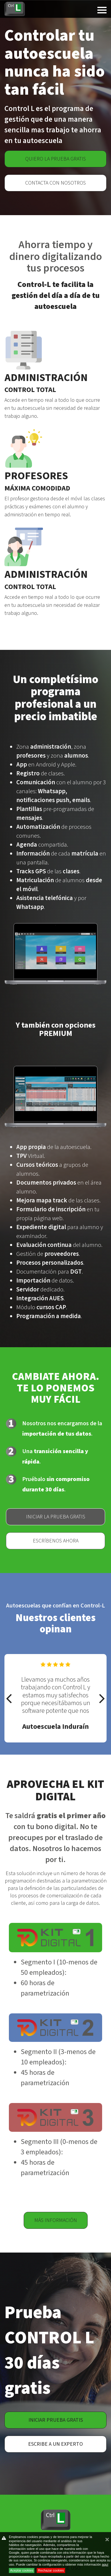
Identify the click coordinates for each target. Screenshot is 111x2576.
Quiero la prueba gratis (55, 159)
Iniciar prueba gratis (55, 2420)
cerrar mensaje (107, 2542)
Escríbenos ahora (55, 1541)
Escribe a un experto (55, 2444)
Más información (55, 2220)
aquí (105, 2564)
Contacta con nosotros (55, 183)
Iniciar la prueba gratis (55, 1516)
